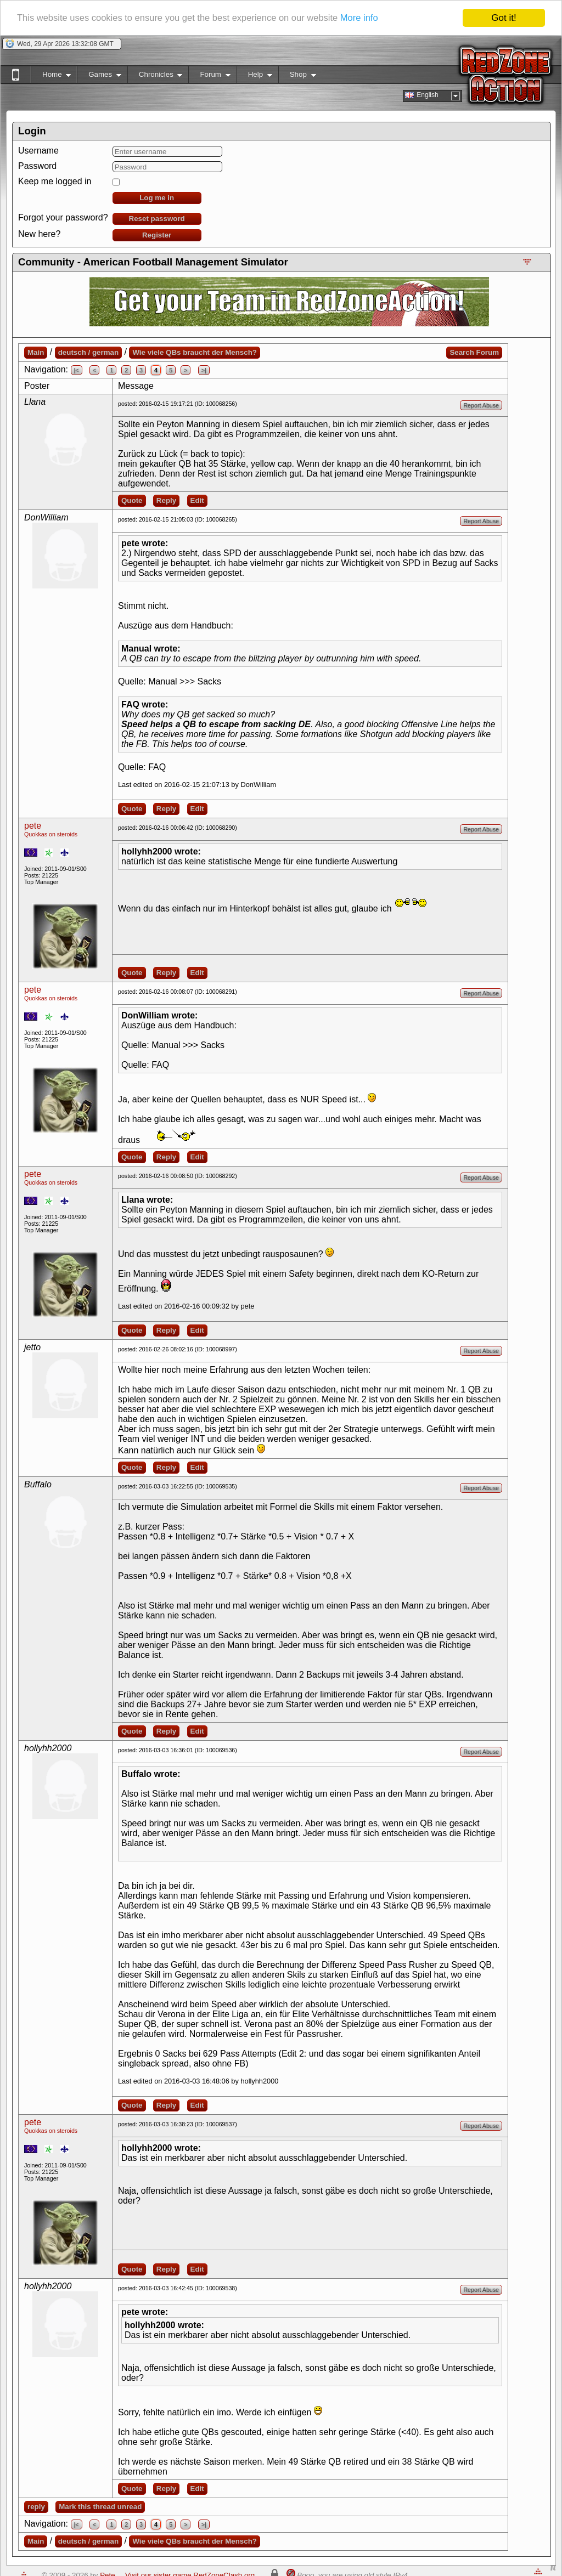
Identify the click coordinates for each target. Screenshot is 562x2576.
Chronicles (155, 76)
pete (32, 825)
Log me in (156, 198)
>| (203, 370)
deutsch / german (88, 352)
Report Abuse (481, 405)
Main (35, 352)
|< (76, 370)
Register (156, 235)
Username (38, 150)
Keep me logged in (54, 181)
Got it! (503, 18)
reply (36, 2507)
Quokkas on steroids (50, 834)
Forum (209, 76)
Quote (132, 500)
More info (369, 18)
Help (254, 76)
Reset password (157, 218)
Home (51, 76)
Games (99, 76)
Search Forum (474, 352)
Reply (166, 500)
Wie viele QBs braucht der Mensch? (194, 352)
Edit (197, 500)
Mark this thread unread (100, 2507)
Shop (297, 76)
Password (37, 166)
